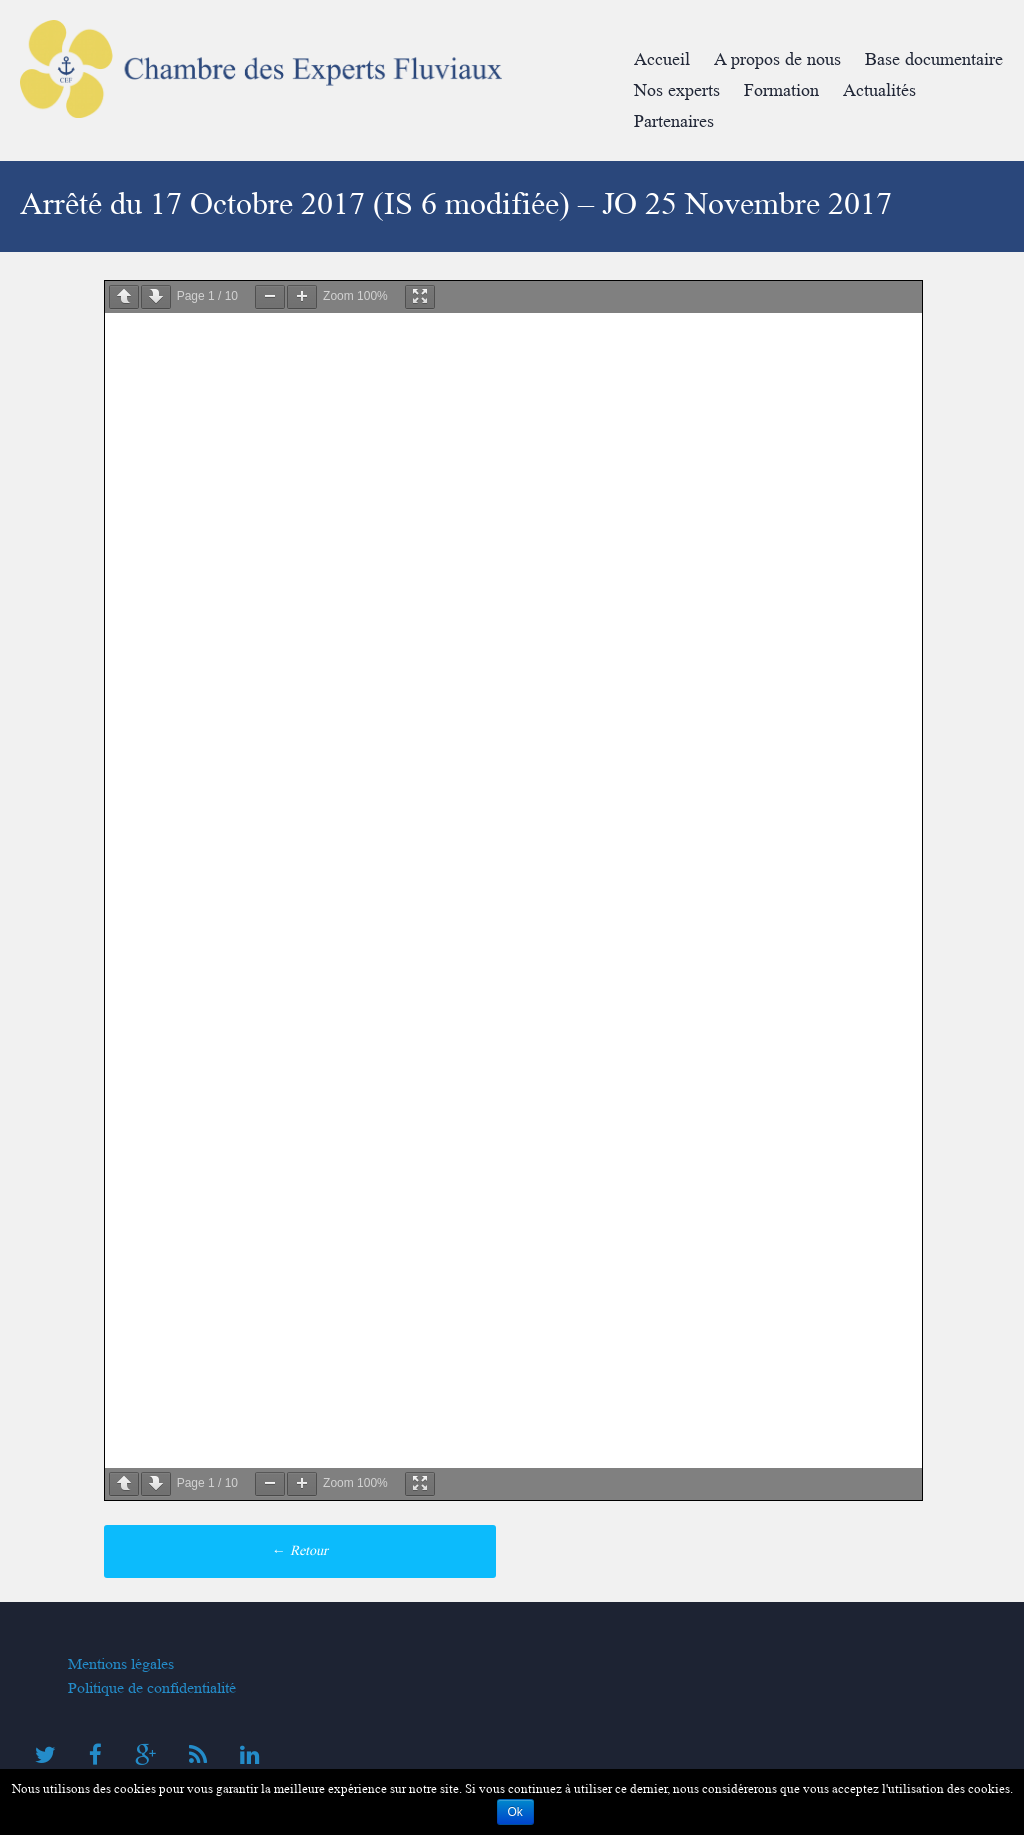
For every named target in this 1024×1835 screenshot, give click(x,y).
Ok (515, 1812)
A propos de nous (777, 59)
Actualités (879, 90)
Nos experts (677, 90)
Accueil (662, 59)
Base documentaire (934, 59)
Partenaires (674, 121)
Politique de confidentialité (152, 1688)
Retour (300, 1550)
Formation (781, 90)
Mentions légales (121, 1664)
